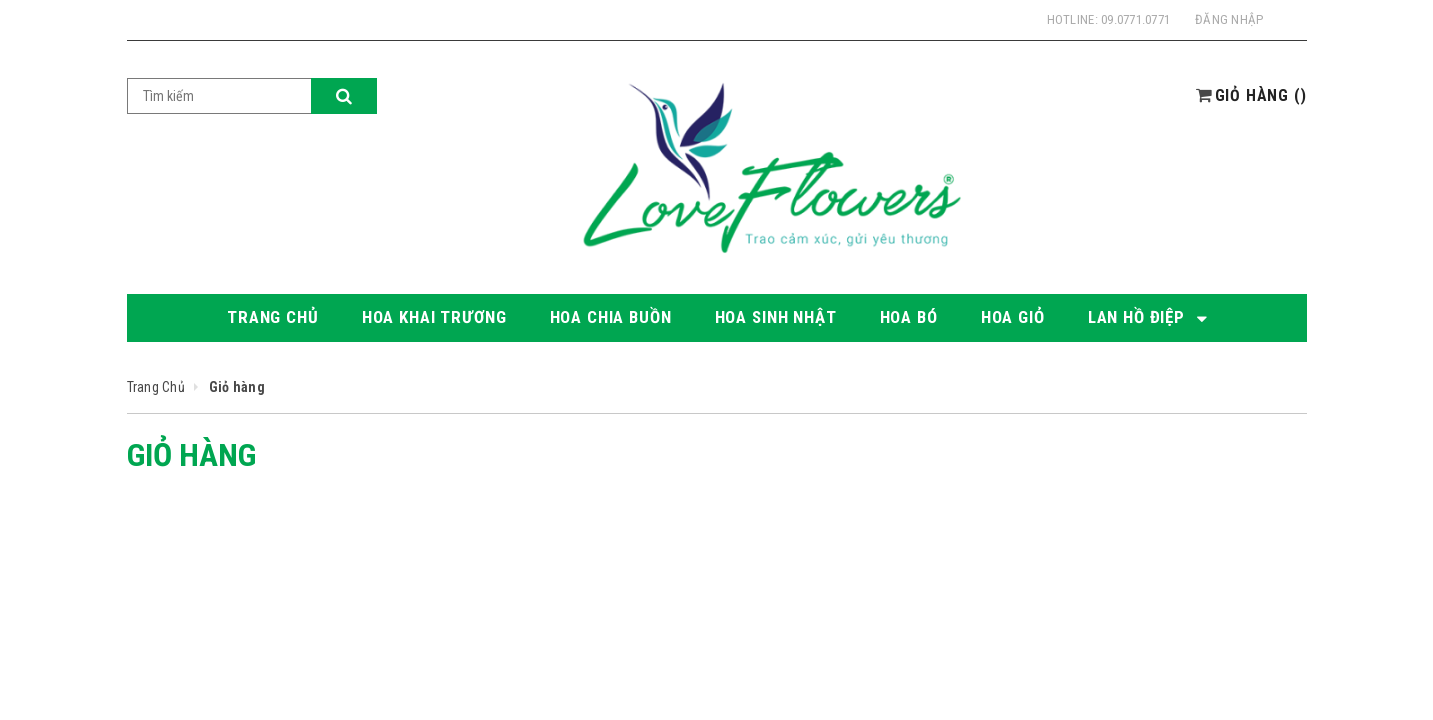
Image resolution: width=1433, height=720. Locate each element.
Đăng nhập (1229, 19)
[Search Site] (219, 96)
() (1261, 95)
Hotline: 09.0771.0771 (1108, 19)
